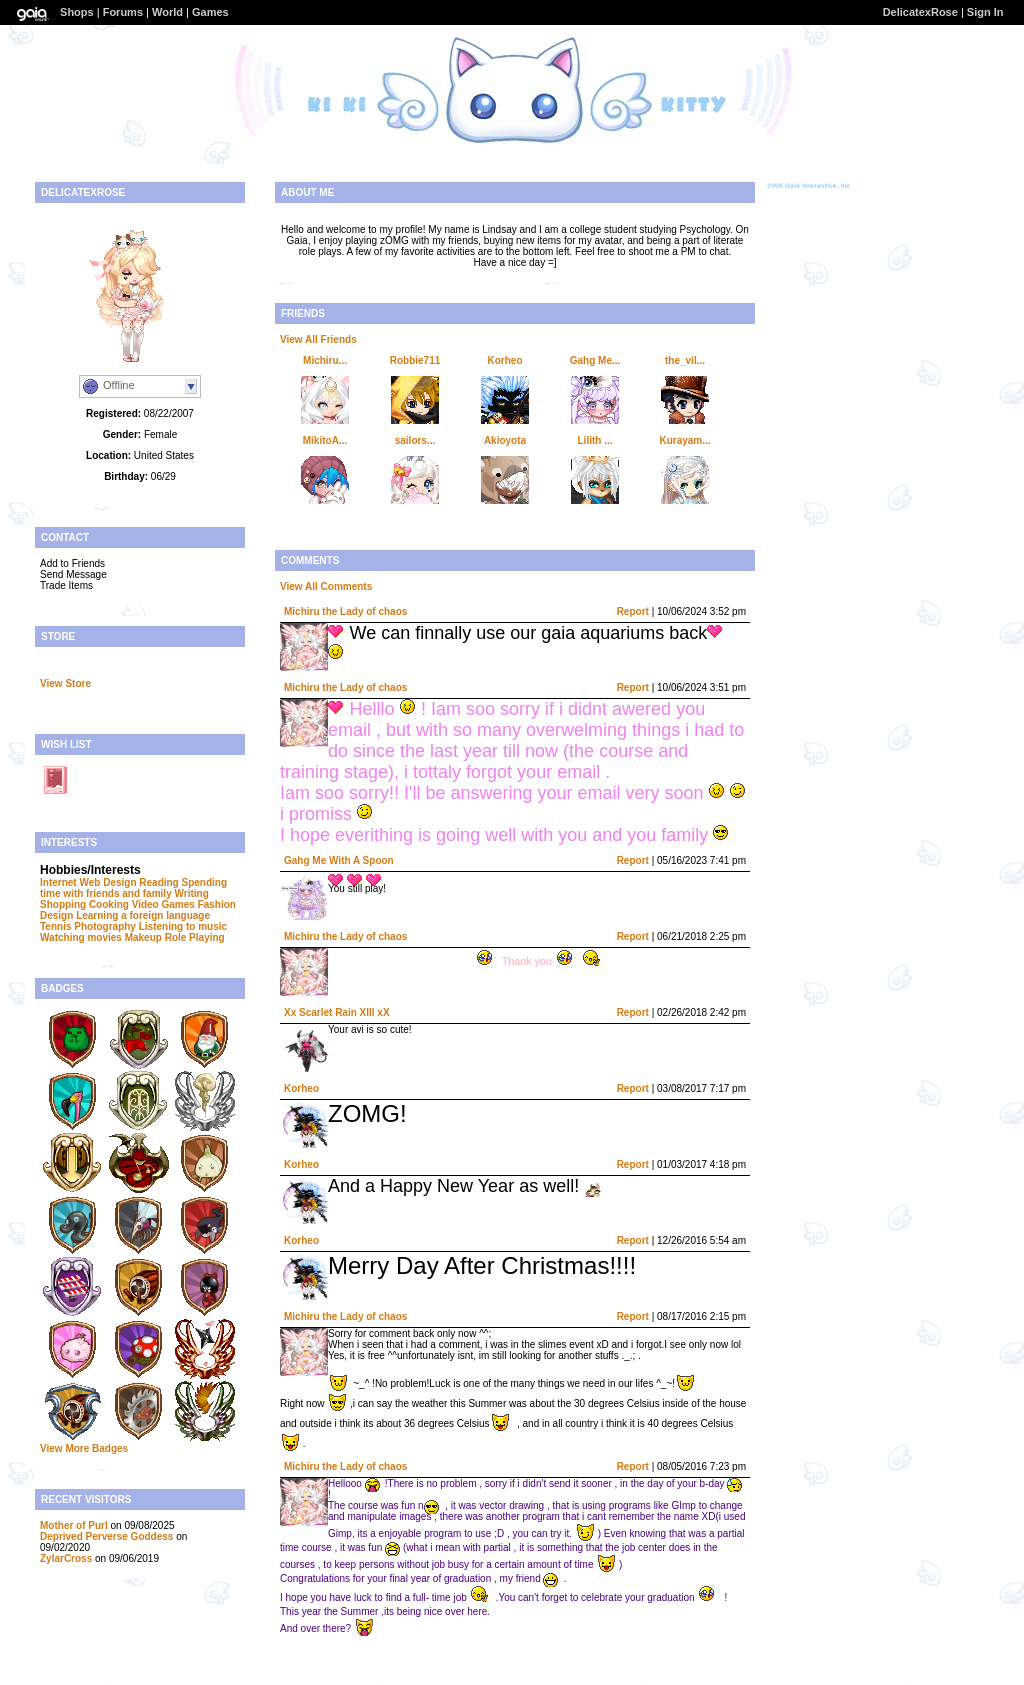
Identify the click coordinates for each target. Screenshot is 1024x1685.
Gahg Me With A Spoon (339, 860)
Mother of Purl (74, 1525)
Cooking (109, 904)
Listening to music (183, 926)
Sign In (985, 12)
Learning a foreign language (143, 915)
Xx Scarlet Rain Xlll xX (337, 1012)
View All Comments (326, 586)
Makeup (143, 937)
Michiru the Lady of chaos (345, 611)
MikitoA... (325, 440)
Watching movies (81, 937)
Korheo (505, 360)
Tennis (55, 926)
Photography (105, 926)
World (167, 12)
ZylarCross (66, 1558)
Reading (158, 882)
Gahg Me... (595, 360)
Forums (123, 12)
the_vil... (685, 360)
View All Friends (318, 339)
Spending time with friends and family (133, 888)
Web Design (107, 882)
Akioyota (505, 440)
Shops (77, 12)
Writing (191, 893)
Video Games (163, 904)
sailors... (415, 440)
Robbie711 (415, 360)
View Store (65, 683)
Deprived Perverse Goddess (106, 1536)
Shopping (63, 904)
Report (633, 611)
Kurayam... (684, 440)
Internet (58, 882)
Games (210, 12)
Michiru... (325, 360)
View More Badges (84, 1448)
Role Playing (195, 937)
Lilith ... (595, 440)
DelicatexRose (920, 12)
